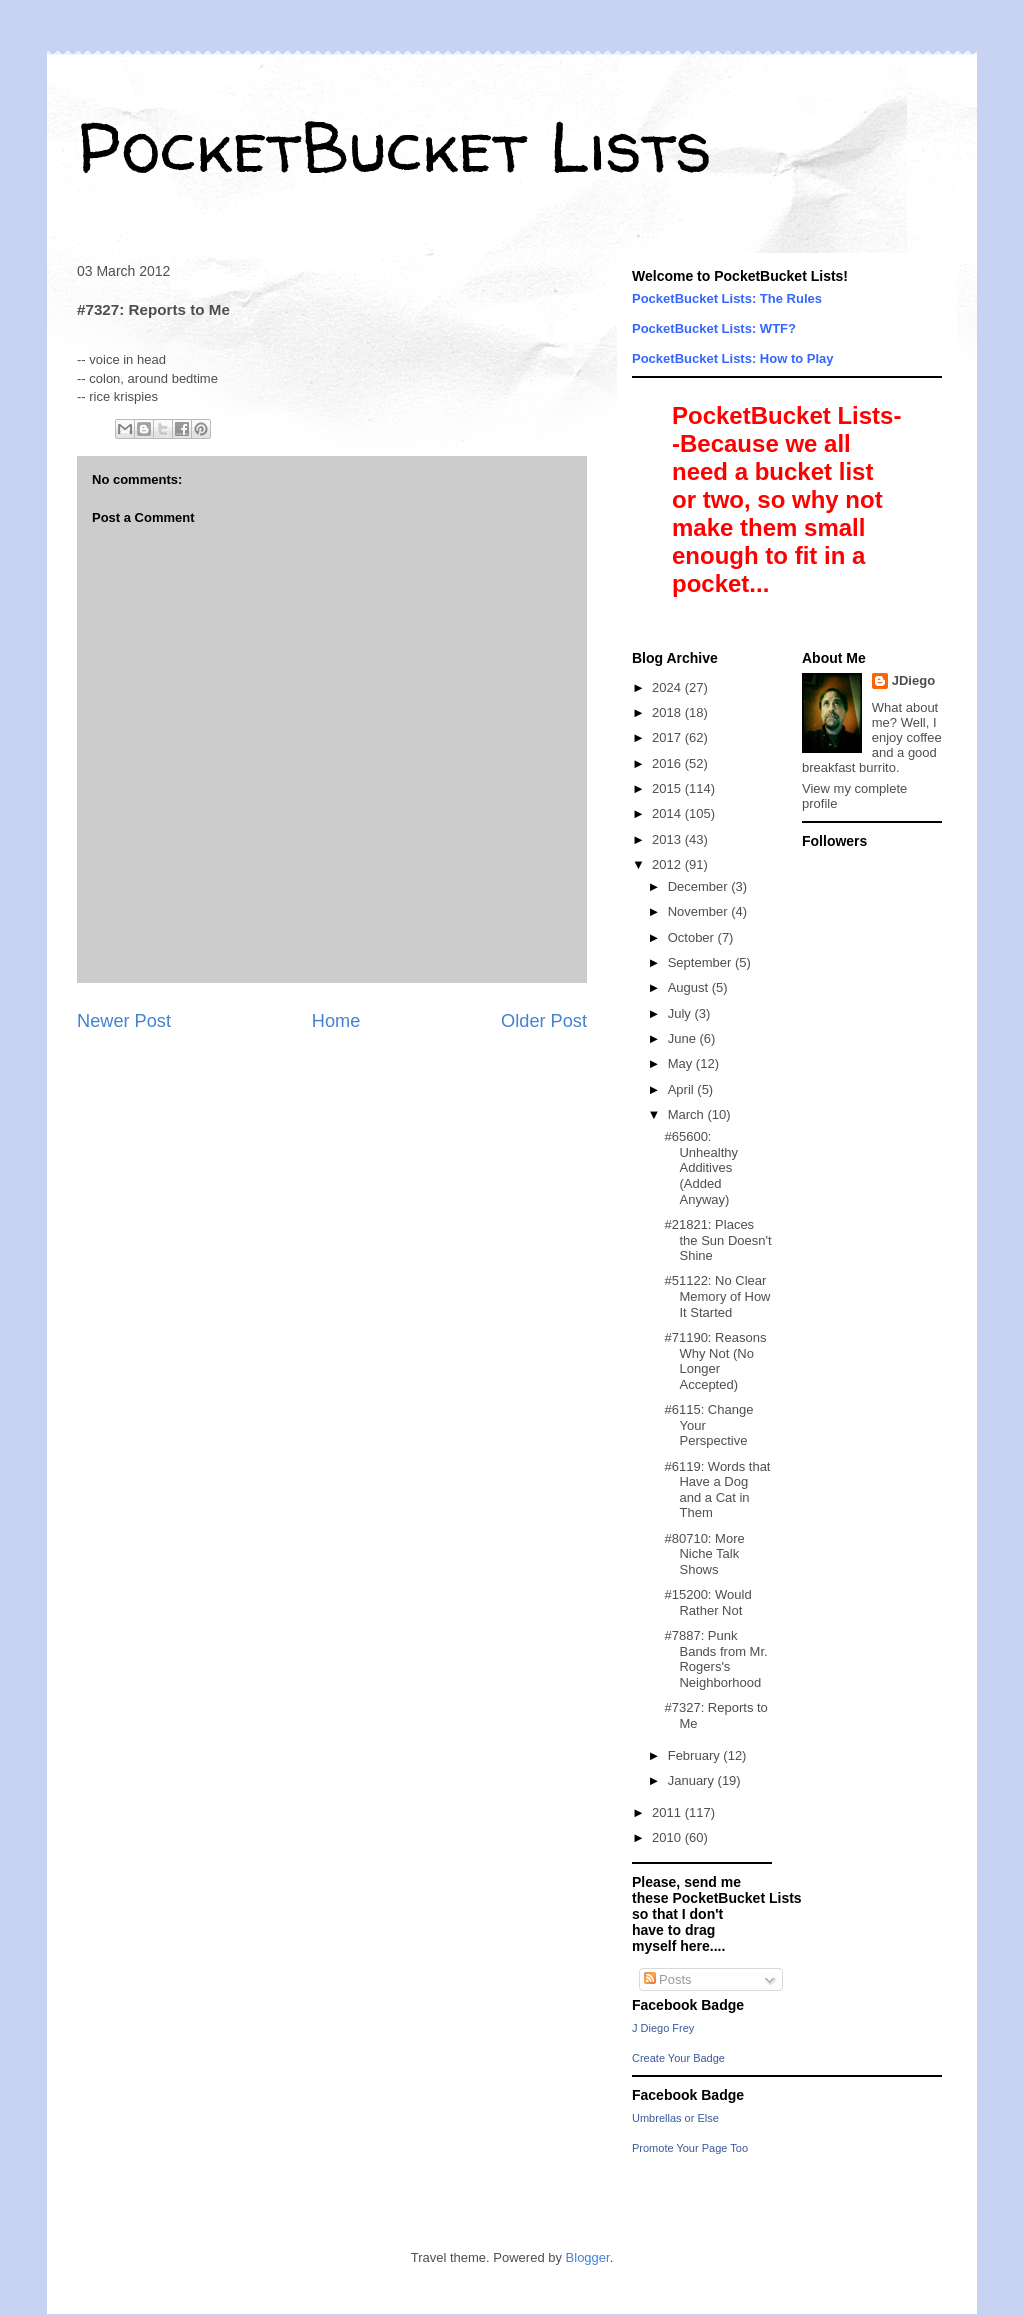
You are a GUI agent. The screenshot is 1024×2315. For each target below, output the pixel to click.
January (693, 1780)
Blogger (588, 2257)
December (700, 886)
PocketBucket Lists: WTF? (714, 328)
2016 (668, 763)
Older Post (544, 1021)
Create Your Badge (678, 2058)
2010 (668, 1837)
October (693, 937)
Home (336, 1021)
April (683, 1089)
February (696, 1755)
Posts (668, 1979)
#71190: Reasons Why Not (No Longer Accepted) (715, 1361)
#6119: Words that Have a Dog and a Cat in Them (717, 1490)
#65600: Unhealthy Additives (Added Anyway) (701, 1167)
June (684, 1038)
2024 (668, 687)
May (682, 1063)
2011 (668, 1812)
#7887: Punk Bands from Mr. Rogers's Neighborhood (715, 1659)
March (688, 1114)
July (681, 1013)
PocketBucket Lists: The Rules (727, 298)
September (701, 962)
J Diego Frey (663, 2028)
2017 (668, 737)
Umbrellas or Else (675, 2118)
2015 (668, 788)
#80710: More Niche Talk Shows (704, 1554)
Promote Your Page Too (690, 2148)
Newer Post (124, 1021)
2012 (668, 864)
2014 (668, 813)
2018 (668, 712)
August (690, 987)
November (700, 911)
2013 (668, 839)
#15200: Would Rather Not (707, 1602)
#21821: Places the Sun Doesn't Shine (717, 1240)
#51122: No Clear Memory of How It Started (717, 1296)
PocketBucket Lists (394, 146)
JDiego (913, 680)
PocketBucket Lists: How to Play (733, 358)
